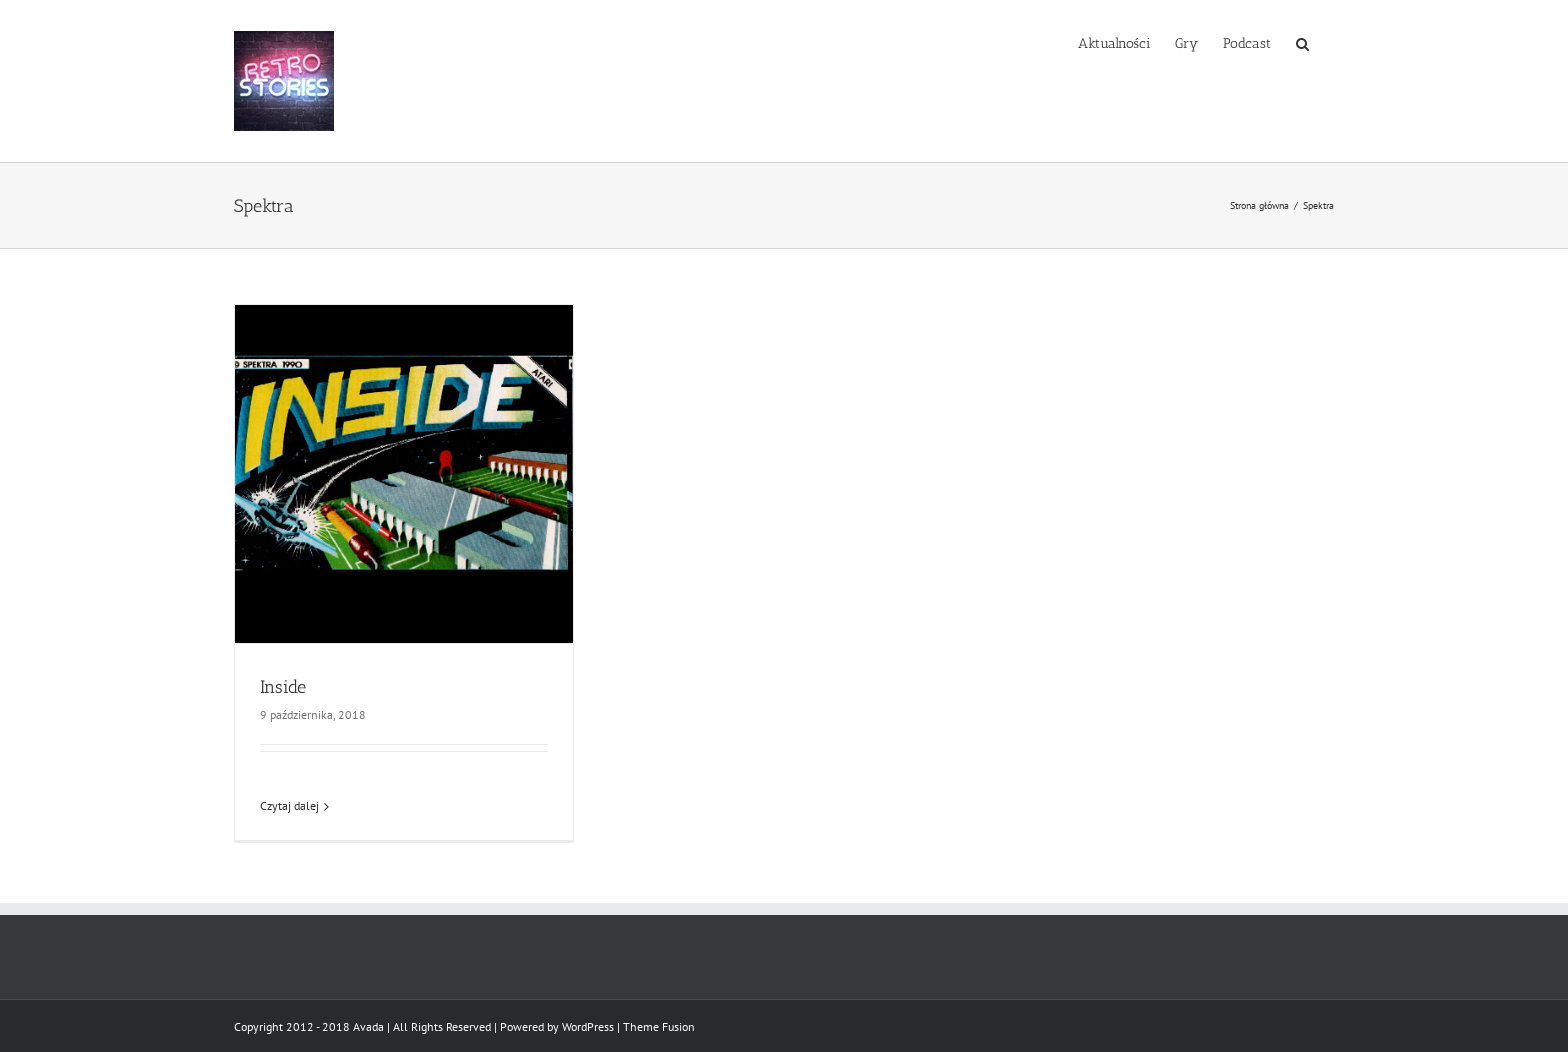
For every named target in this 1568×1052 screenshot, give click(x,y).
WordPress (588, 1026)
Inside (283, 687)
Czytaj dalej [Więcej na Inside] (289, 805)
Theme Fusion (659, 1026)
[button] (1302, 42)
